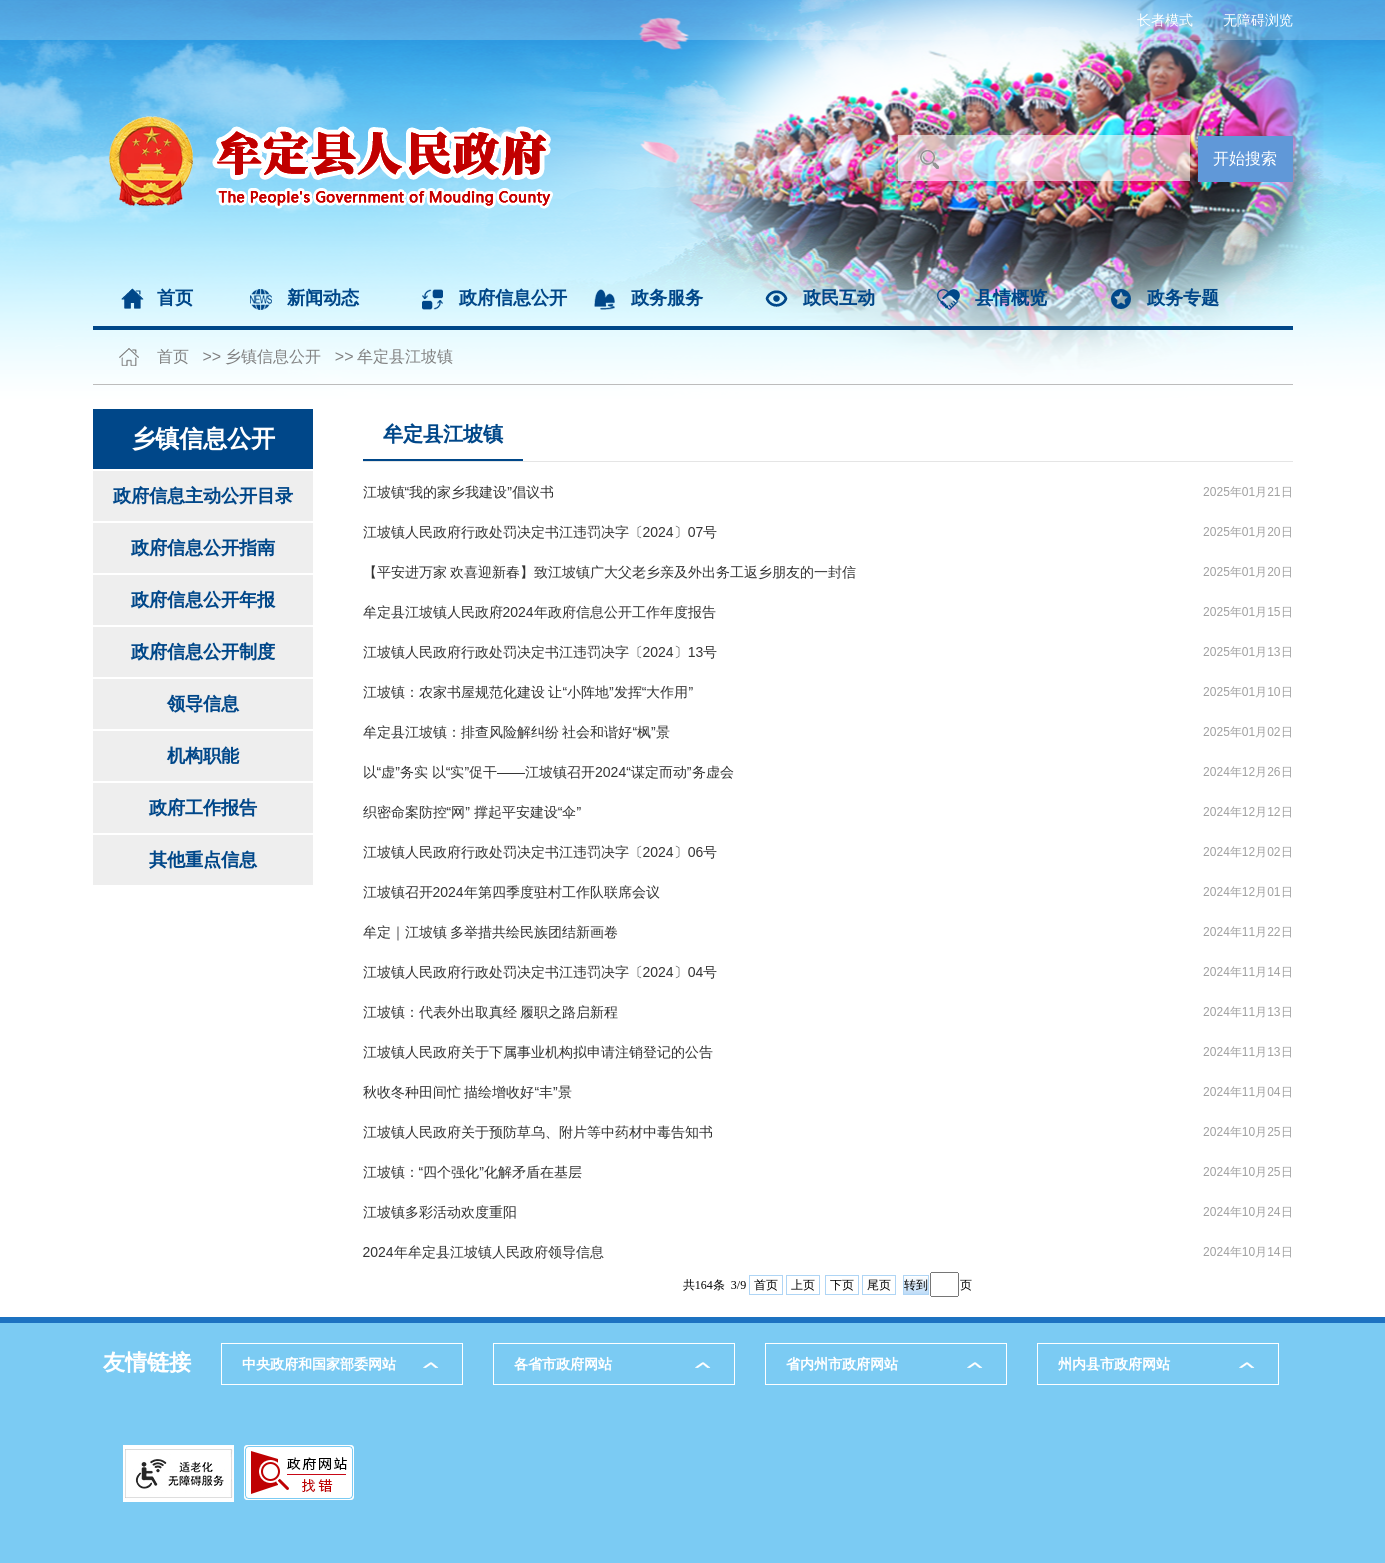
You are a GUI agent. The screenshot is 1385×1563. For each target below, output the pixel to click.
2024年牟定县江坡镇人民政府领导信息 (483, 1252)
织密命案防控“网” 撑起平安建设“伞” (472, 812)
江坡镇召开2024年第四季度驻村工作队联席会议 (511, 892)
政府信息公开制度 (203, 652)
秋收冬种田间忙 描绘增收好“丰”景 (467, 1092)
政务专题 (1183, 298)
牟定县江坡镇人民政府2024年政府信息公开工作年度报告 (539, 612)
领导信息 (203, 704)
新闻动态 (323, 298)
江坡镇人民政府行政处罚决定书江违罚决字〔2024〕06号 (540, 852)
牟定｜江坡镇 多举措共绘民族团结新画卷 (491, 932)
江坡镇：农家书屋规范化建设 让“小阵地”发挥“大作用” (528, 692)
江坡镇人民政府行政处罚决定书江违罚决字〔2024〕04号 (540, 972)
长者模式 (1165, 20)
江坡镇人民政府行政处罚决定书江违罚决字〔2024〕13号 (540, 652)
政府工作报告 (203, 808)
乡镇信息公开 (273, 356)
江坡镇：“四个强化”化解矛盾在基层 (472, 1172)
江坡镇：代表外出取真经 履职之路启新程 (491, 1012)
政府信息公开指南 (203, 548)
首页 (175, 298)
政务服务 (667, 298)
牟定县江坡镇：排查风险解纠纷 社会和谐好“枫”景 (516, 732)
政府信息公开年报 (203, 600)
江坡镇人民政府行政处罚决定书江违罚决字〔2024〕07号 (540, 532)
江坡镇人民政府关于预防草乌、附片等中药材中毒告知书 (538, 1132)
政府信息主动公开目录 (203, 496)
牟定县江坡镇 (405, 356)
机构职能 (203, 756)
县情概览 (1011, 298)
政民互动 (839, 298)
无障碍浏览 (1258, 20)
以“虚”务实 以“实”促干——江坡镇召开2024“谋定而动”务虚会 (548, 772)
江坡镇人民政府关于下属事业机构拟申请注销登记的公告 (538, 1052)
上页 (803, 1285)
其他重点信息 (203, 860)
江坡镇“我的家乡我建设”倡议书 (458, 492)
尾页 (879, 1285)
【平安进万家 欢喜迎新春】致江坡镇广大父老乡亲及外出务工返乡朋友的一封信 (610, 572)
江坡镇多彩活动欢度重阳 (440, 1212)
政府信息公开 (513, 298)
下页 (842, 1285)
